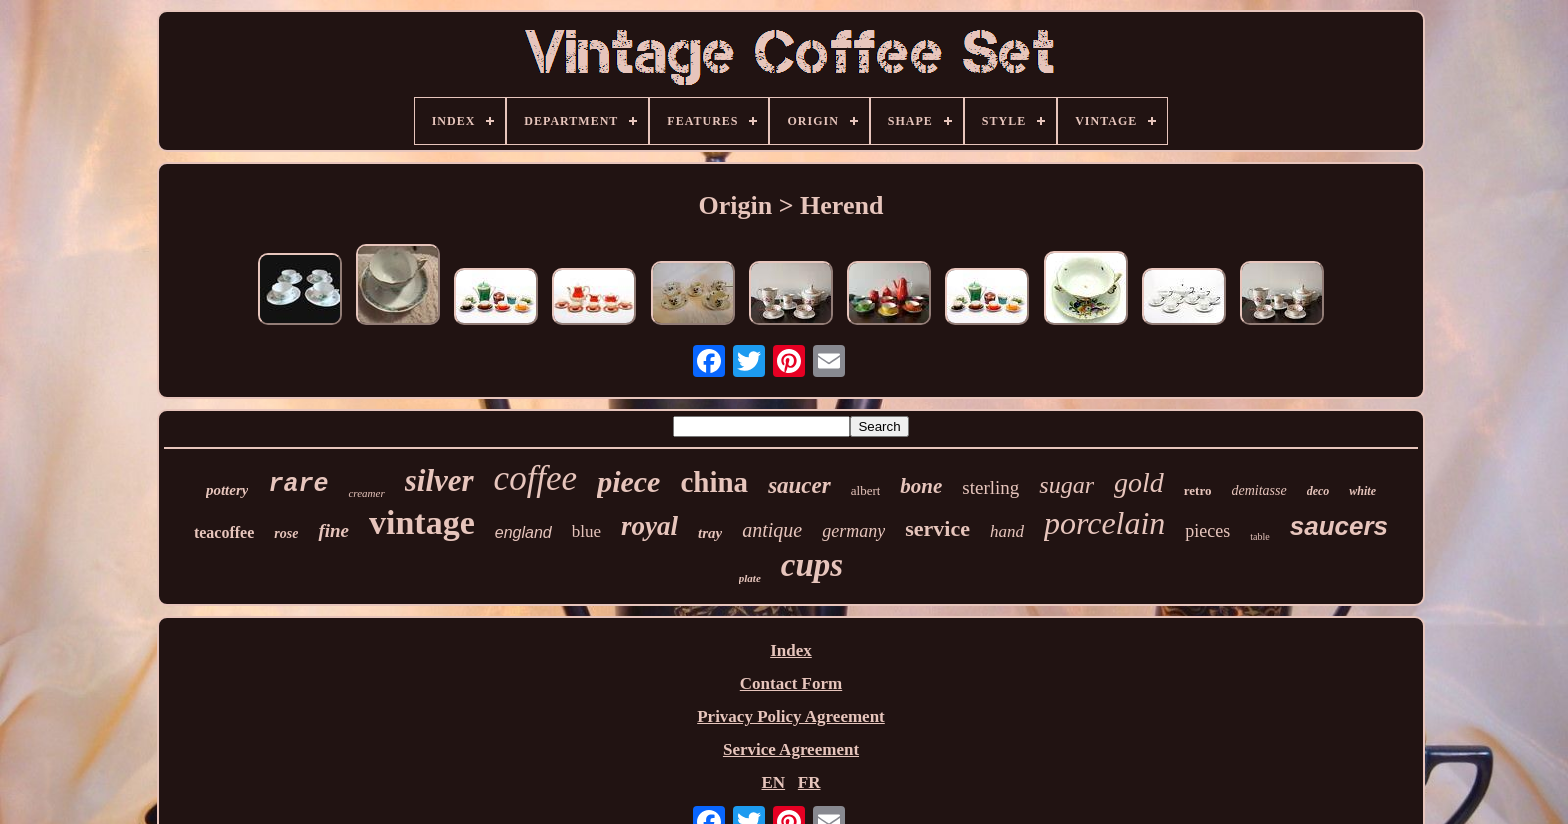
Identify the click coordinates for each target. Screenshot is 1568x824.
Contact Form (791, 683)
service (937, 528)
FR (809, 782)
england (523, 532)
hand (1007, 531)
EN (773, 782)
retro (1198, 490)
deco (1318, 491)
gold (1139, 482)
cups (812, 565)
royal (649, 526)
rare (298, 484)
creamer (366, 493)
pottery (227, 490)
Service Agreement (791, 749)
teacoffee (224, 532)
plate (750, 578)
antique (772, 530)
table (1259, 536)
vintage (422, 522)
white (1362, 491)
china (714, 482)
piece (628, 481)
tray (710, 533)
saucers (1339, 526)
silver (439, 480)
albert (866, 490)
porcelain (1104, 523)
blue (586, 531)
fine (333, 530)
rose (286, 533)
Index (791, 650)
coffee (536, 478)
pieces (1207, 531)
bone (921, 486)
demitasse (1258, 490)
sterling (990, 487)
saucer (799, 485)
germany (853, 531)
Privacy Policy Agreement (791, 716)
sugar (1066, 485)
